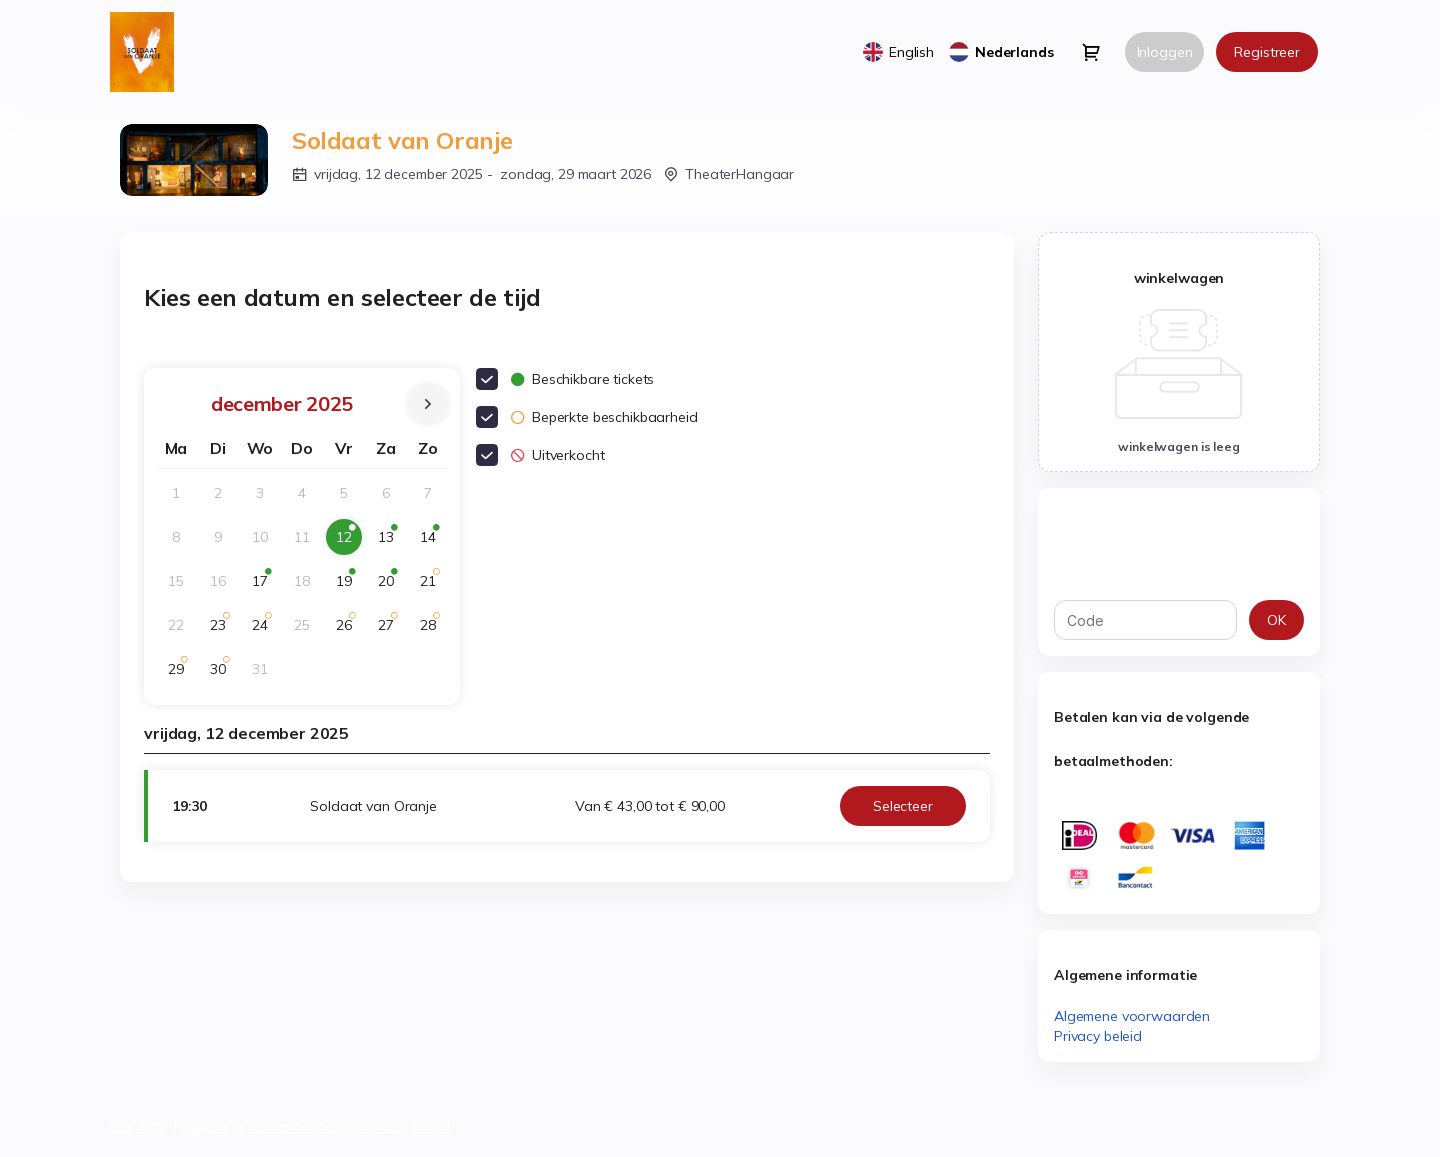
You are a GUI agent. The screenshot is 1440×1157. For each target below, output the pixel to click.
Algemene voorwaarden (1132, 1016)
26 (349, 629)
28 (433, 629)
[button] (903, 806)
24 (265, 629)
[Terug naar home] (150, 52)
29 (181, 673)
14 (433, 541)
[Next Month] (428, 404)
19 (349, 585)
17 (265, 585)
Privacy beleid (1098, 1036)
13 (391, 541)
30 (223, 673)
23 (223, 629)
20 (391, 585)
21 (433, 585)
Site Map (138, 1126)
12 (349, 541)
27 (391, 629)
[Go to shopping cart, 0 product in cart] (1091, 52)
